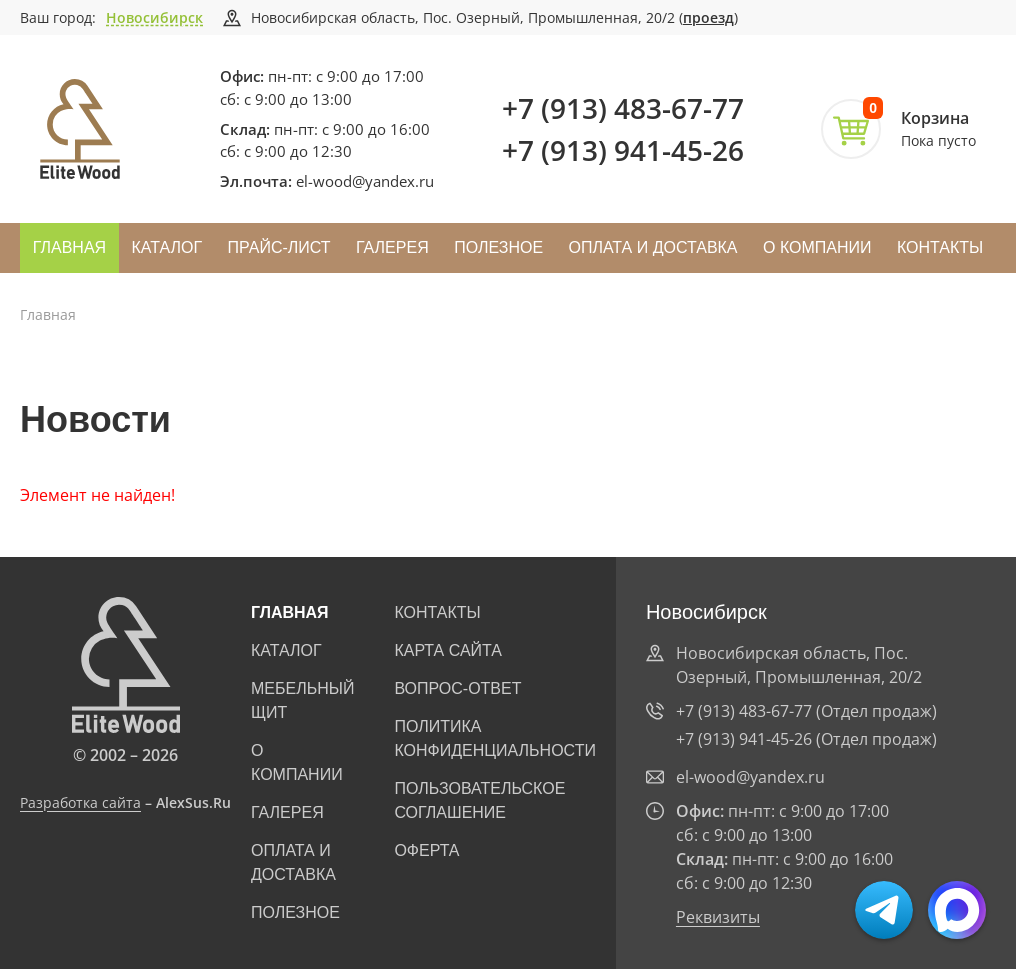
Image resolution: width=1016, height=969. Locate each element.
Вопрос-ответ (457, 688)
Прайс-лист (279, 247)
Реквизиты (718, 917)
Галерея (392, 247)
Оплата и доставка (652, 247)
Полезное (498, 247)
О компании (817, 247)
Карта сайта (448, 650)
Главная (69, 247)
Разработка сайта (80, 802)
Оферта (426, 850)
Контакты (940, 247)
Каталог (167, 247)
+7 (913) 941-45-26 (623, 150)
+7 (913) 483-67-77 (623, 108)
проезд (708, 17)
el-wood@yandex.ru (365, 181)
